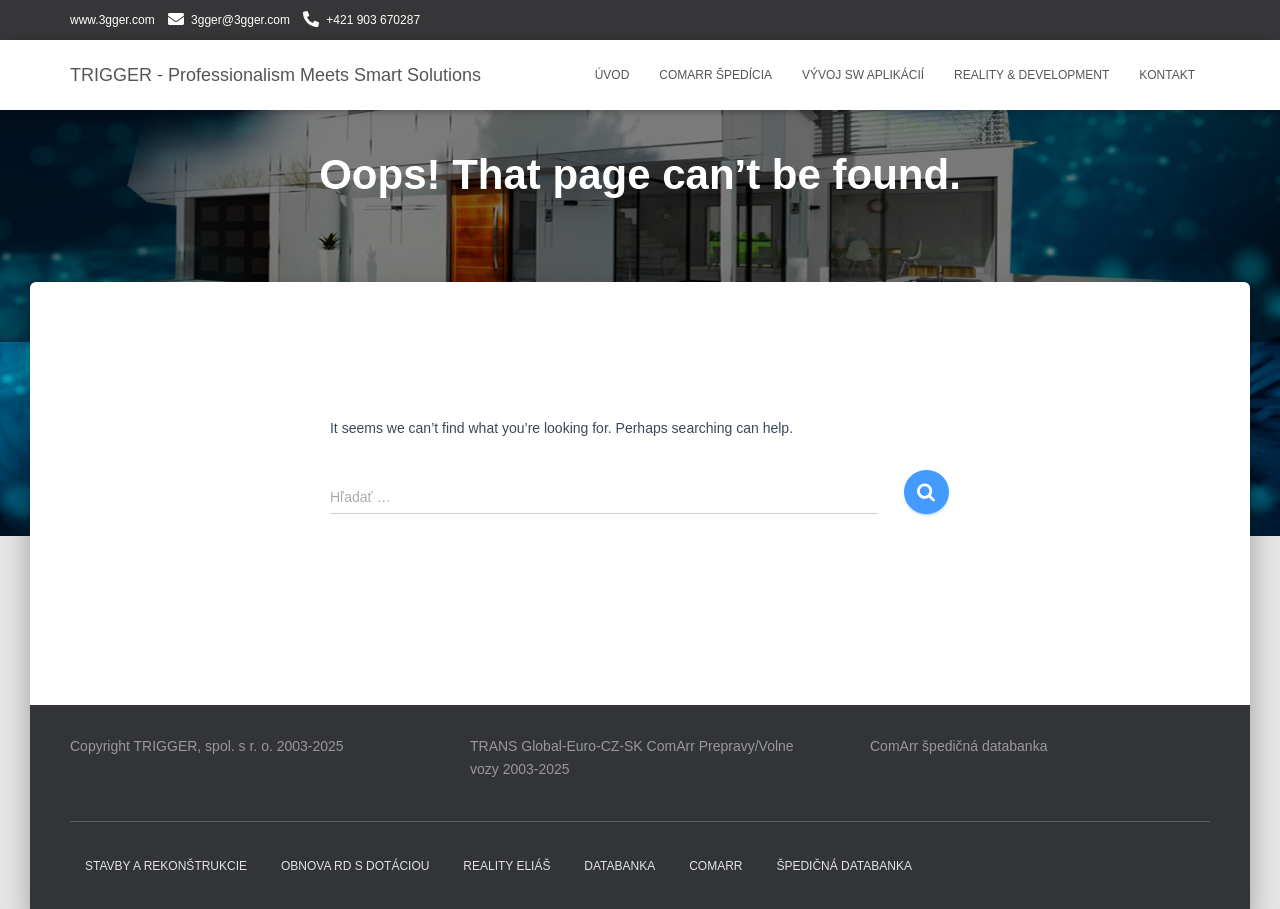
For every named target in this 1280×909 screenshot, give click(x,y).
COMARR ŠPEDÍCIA (715, 75)
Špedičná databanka (844, 866)
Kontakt (1167, 75)
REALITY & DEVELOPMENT (1031, 75)
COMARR (715, 866)
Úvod (612, 75)
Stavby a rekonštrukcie (166, 866)
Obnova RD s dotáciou (355, 866)
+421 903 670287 (373, 20)
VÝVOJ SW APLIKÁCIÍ (863, 75)
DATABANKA (619, 866)
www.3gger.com (112, 20)
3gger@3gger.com (240, 20)
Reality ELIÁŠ (506, 866)
